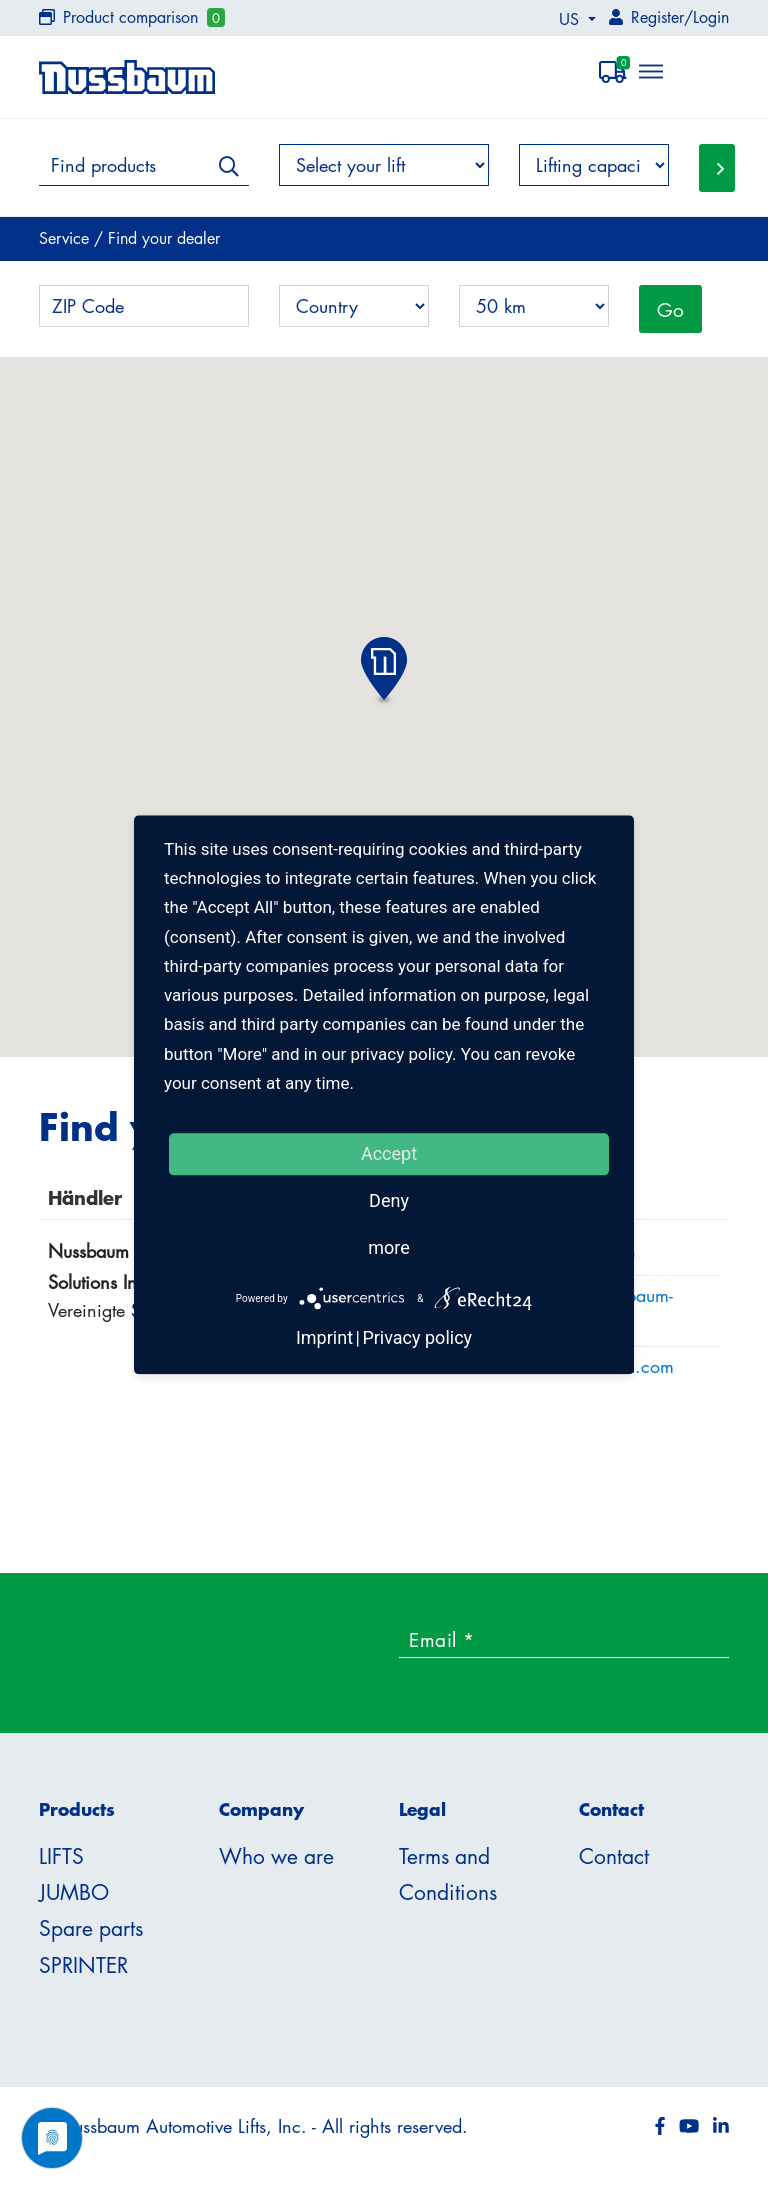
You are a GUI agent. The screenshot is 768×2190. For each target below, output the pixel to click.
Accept (389, 1153)
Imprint (324, 1338)
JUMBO (74, 1892)
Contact (614, 1856)
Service (66, 238)
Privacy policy (417, 1338)
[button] (384, 672)
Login (711, 17)
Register (657, 17)
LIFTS (61, 1856)
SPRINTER (83, 1965)
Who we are (276, 1856)
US (571, 19)
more (389, 1247)
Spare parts (91, 1928)
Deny (389, 1200)
